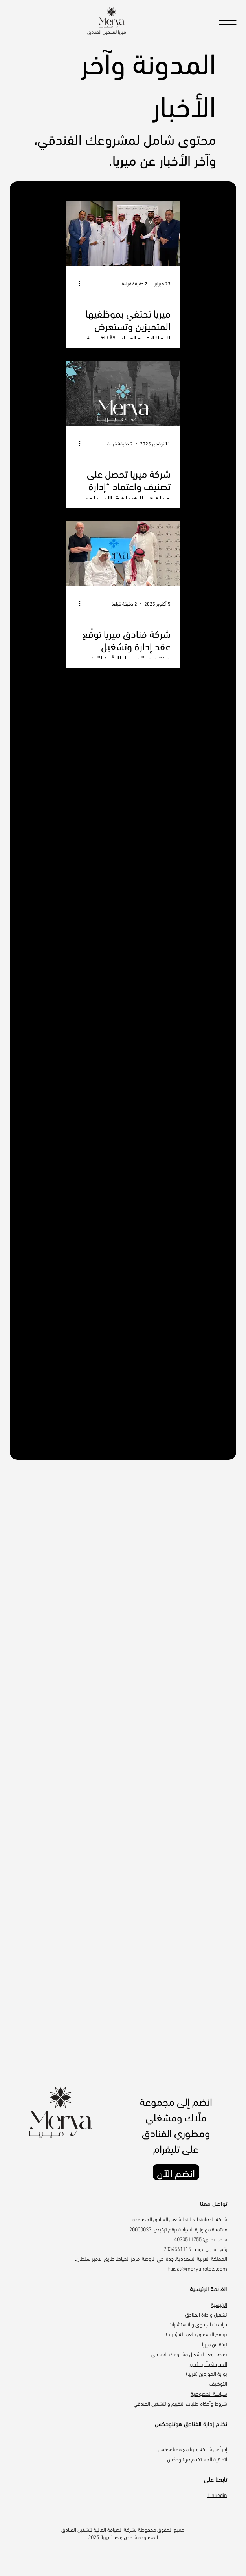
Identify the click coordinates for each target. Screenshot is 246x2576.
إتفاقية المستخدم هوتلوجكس (197, 2459)
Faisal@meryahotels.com (197, 2268)
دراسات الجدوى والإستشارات (198, 2324)
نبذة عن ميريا (214, 2344)
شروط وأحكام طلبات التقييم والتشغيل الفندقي (180, 2403)
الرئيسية (219, 2304)
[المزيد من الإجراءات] (76, 283)
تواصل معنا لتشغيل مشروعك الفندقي (189, 2354)
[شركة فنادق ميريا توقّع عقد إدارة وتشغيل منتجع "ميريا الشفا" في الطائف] (123, 553)
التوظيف (218, 2383)
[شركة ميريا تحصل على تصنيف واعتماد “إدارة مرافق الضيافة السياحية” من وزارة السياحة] (123, 393)
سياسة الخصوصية (209, 2393)
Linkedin (217, 2494)
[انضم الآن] (176, 2172)
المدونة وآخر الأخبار (208, 2363)
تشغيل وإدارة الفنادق (206, 2314)
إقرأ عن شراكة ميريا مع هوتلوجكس (192, 2449)
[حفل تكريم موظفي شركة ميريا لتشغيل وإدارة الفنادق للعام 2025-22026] (123, 233)
